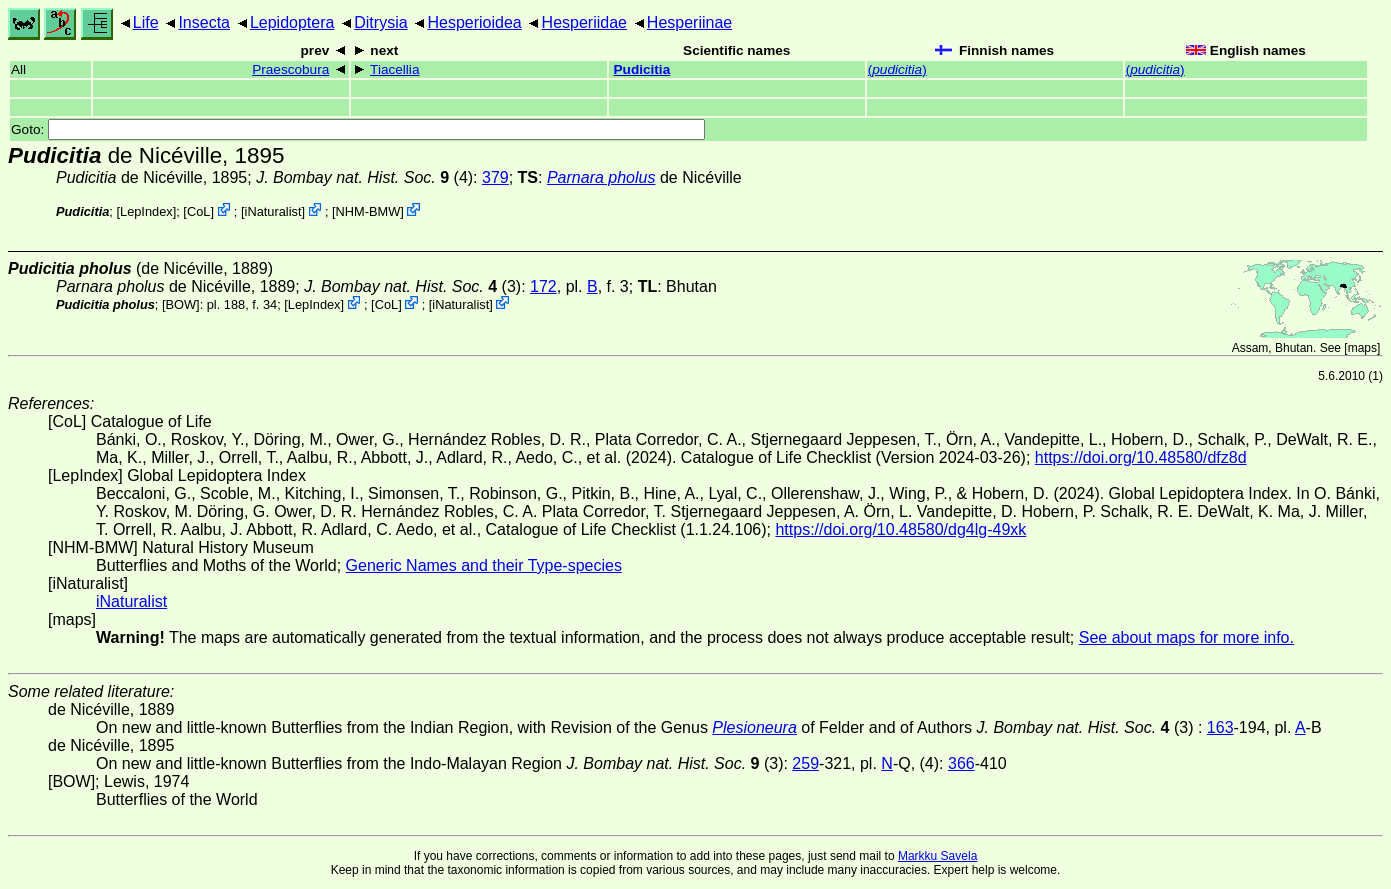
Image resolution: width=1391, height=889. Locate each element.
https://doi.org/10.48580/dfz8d (1141, 457)
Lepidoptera (292, 22)
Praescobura (290, 69)
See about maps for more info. (1186, 637)
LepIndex (146, 211)
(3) (412, 286)
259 (805, 763)
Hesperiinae (689, 22)
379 (495, 177)
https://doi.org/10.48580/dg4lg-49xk (900, 529)
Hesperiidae (584, 22)
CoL (198, 211)
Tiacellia (394, 69)
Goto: (358, 129)
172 (543, 286)
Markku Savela (937, 856)
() (897, 69)
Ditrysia (380, 22)
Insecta (204, 22)
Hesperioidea (474, 22)
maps (1362, 348)
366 (961, 763)
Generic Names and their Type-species (484, 565)
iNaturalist (273, 211)
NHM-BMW (368, 211)
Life (146, 22)
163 (1220, 727)
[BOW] (181, 304)
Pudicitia (642, 69)
